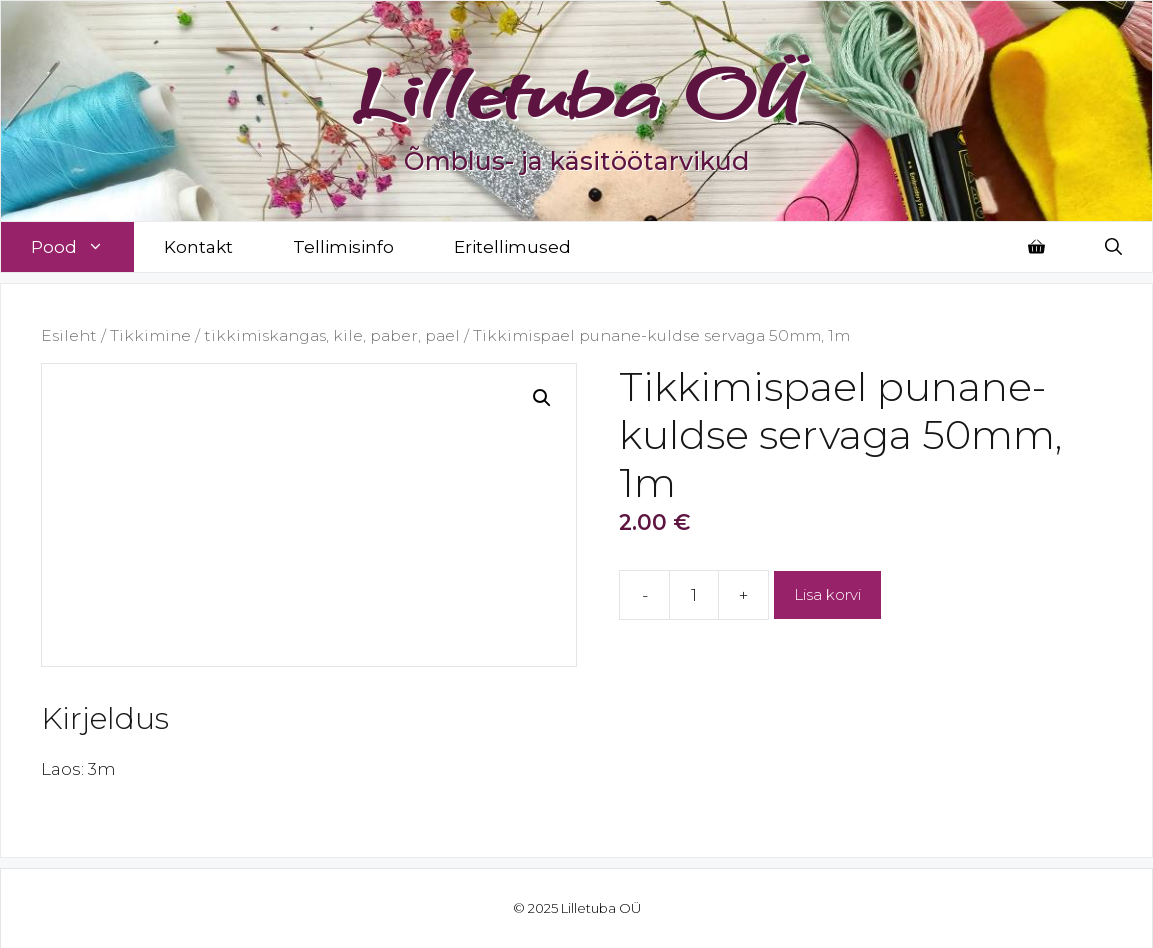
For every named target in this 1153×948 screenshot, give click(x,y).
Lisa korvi (827, 594)
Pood (82, 247)
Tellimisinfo (343, 247)
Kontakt (198, 247)
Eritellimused (512, 247)
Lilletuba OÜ (576, 92)
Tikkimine (150, 335)
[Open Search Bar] (1113, 247)
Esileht (69, 335)
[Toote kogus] (694, 595)
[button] (542, 398)
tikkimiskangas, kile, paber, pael (332, 335)
